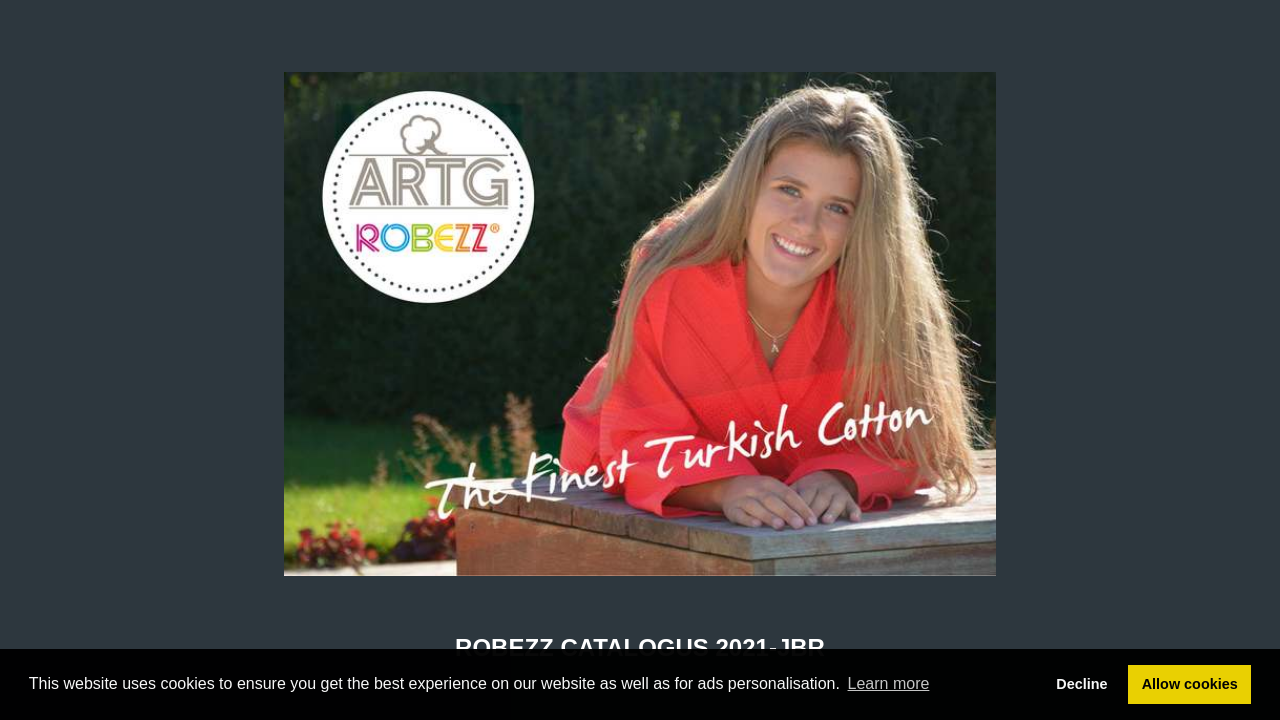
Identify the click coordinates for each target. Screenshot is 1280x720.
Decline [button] (1081, 684)
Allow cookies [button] (1190, 684)
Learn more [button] (889, 683)
